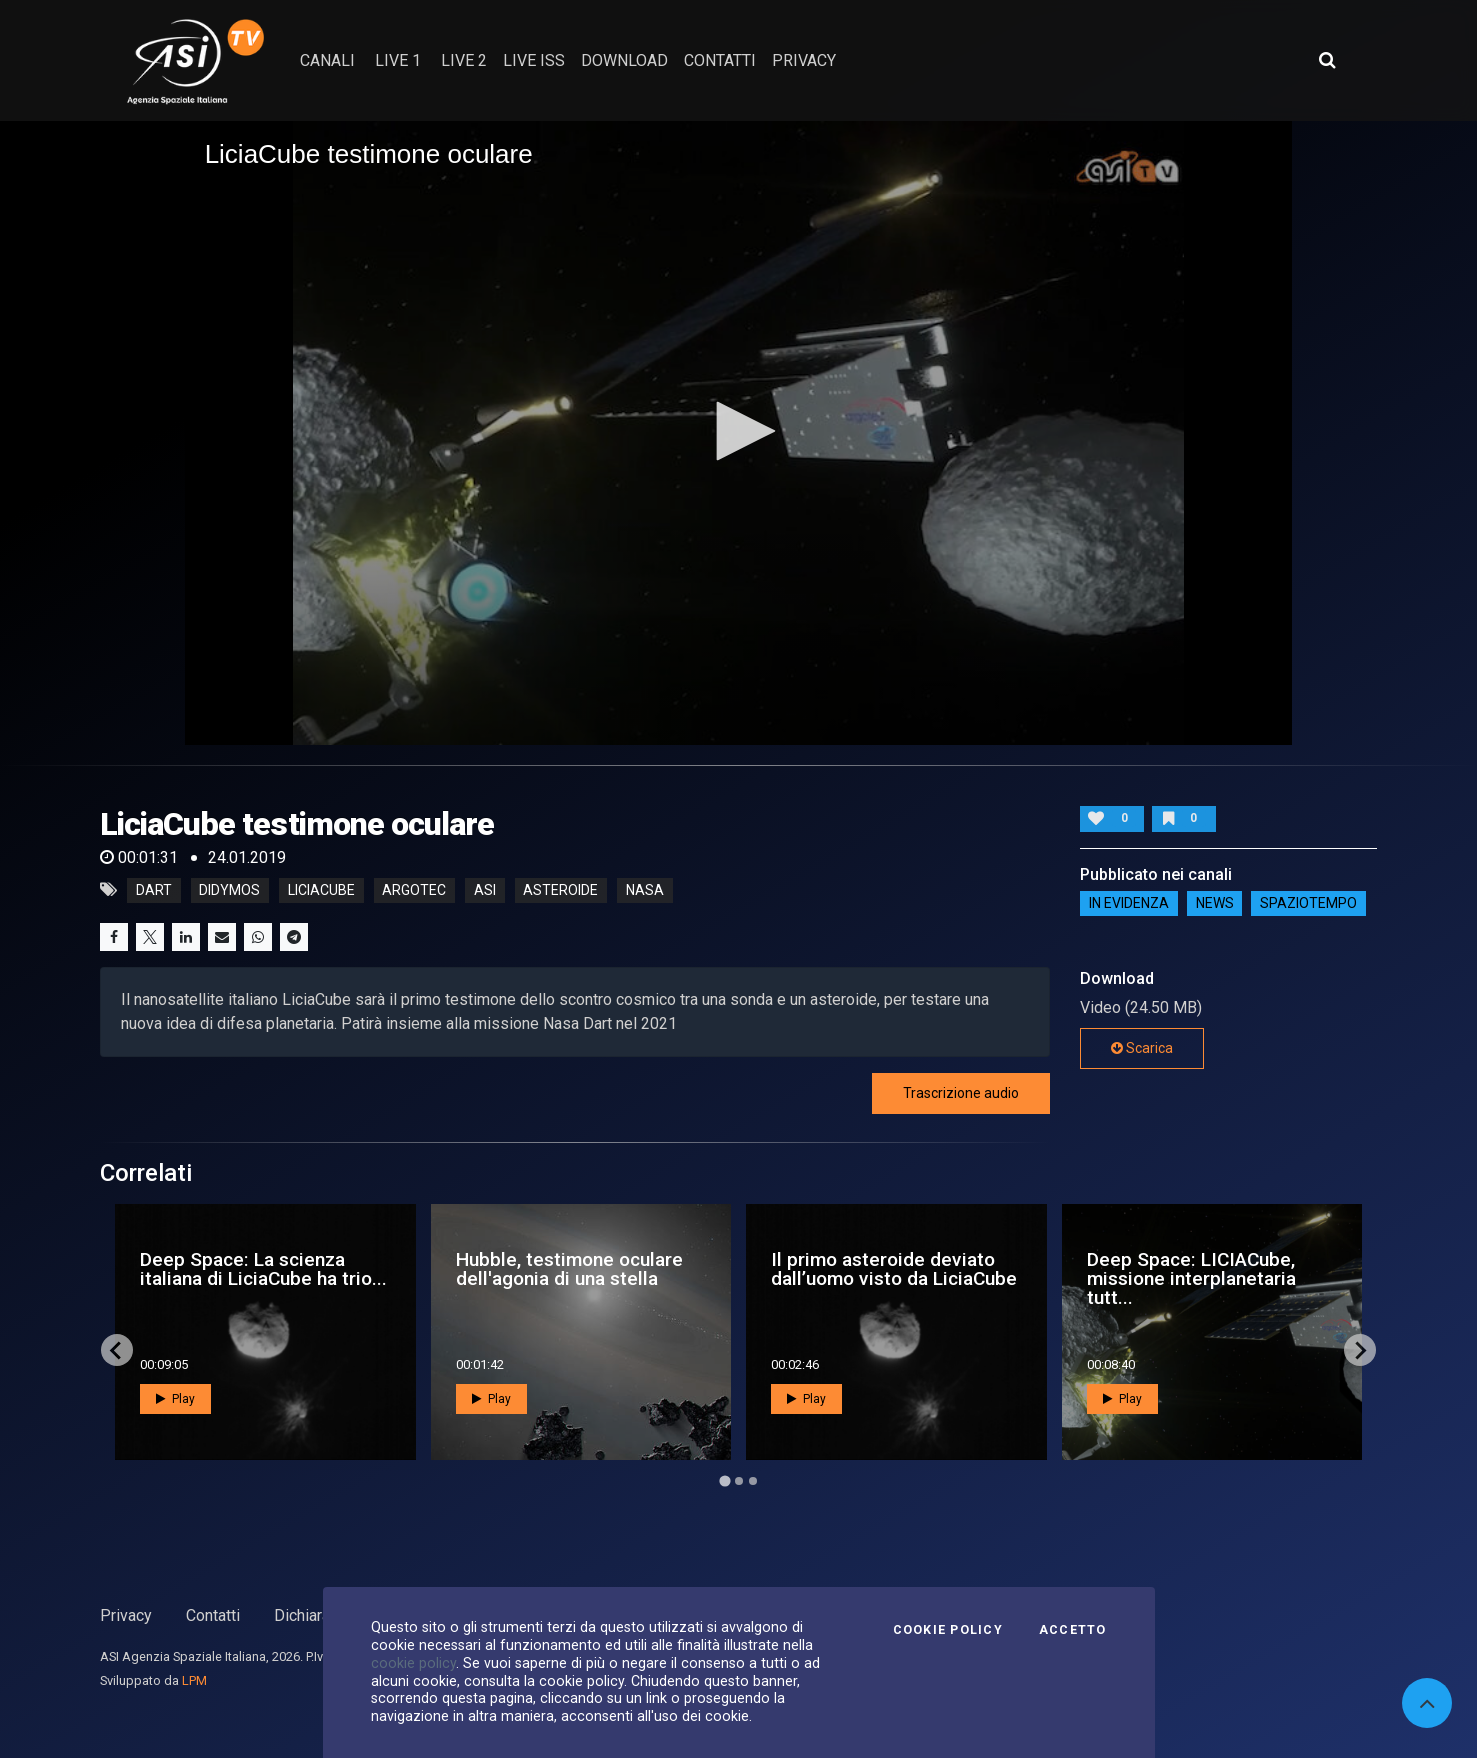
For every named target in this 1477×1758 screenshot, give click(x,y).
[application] (739, 432)
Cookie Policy (948, 1630)
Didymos (229, 890)
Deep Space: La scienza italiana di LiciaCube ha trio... (263, 1269)
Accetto (1073, 1630)
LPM (194, 1680)
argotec (414, 890)
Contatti (213, 1615)
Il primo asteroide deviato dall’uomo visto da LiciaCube (894, 1269)
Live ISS (534, 60)
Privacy (126, 1615)
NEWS (1215, 904)
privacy (804, 60)
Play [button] (175, 1399)
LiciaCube (321, 890)
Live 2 (464, 60)
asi (485, 890)
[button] (739, 431)
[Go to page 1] (724, 1480)
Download (624, 60)
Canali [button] (327, 60)
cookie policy (413, 1663)
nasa (645, 890)
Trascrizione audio (961, 1093)
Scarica (1142, 1048)
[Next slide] (1360, 1350)
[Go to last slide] (117, 1350)
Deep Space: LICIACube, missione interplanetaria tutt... (1191, 1278)
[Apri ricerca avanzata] (1327, 60)
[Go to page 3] (753, 1481)
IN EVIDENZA (1129, 904)
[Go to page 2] (739, 1481)
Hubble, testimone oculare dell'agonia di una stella (569, 1269)
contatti (720, 60)
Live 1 (398, 60)
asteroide (560, 890)
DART (154, 890)
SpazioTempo (1308, 904)
